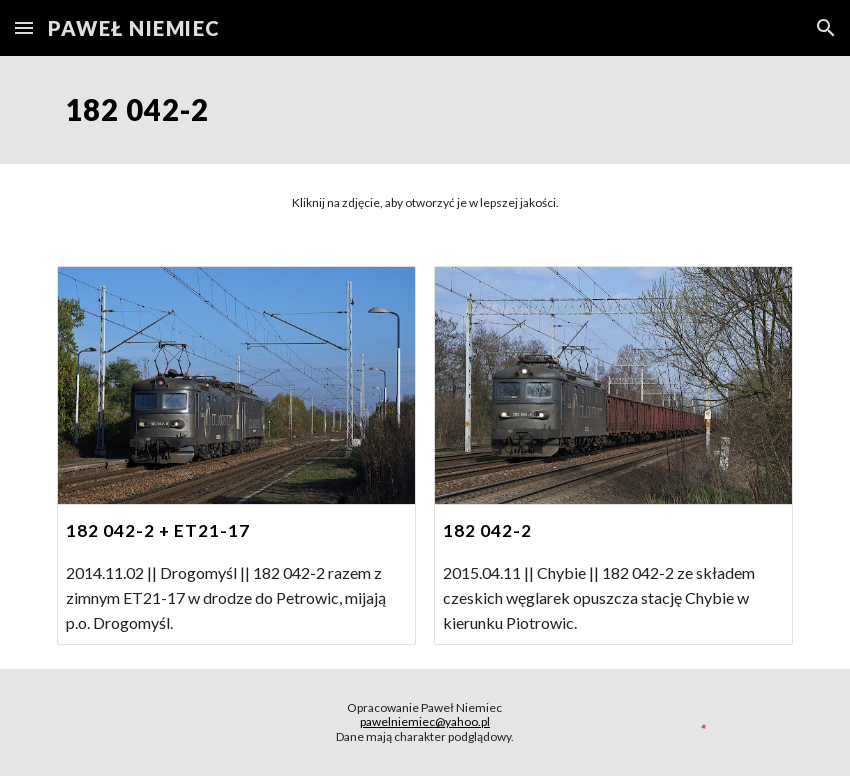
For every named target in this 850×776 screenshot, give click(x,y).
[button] (24, 27)
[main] (424, 110)
